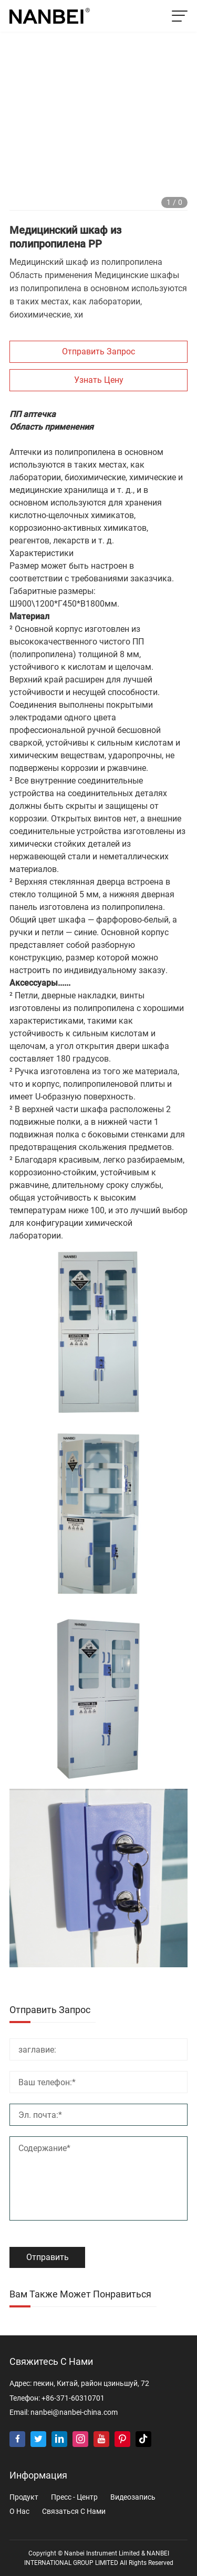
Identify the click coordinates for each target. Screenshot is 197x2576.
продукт (23, 2497)
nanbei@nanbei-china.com (74, 2412)
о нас (19, 2511)
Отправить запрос (98, 351)
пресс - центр (74, 2497)
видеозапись (132, 2497)
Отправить (47, 2257)
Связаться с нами (74, 2511)
